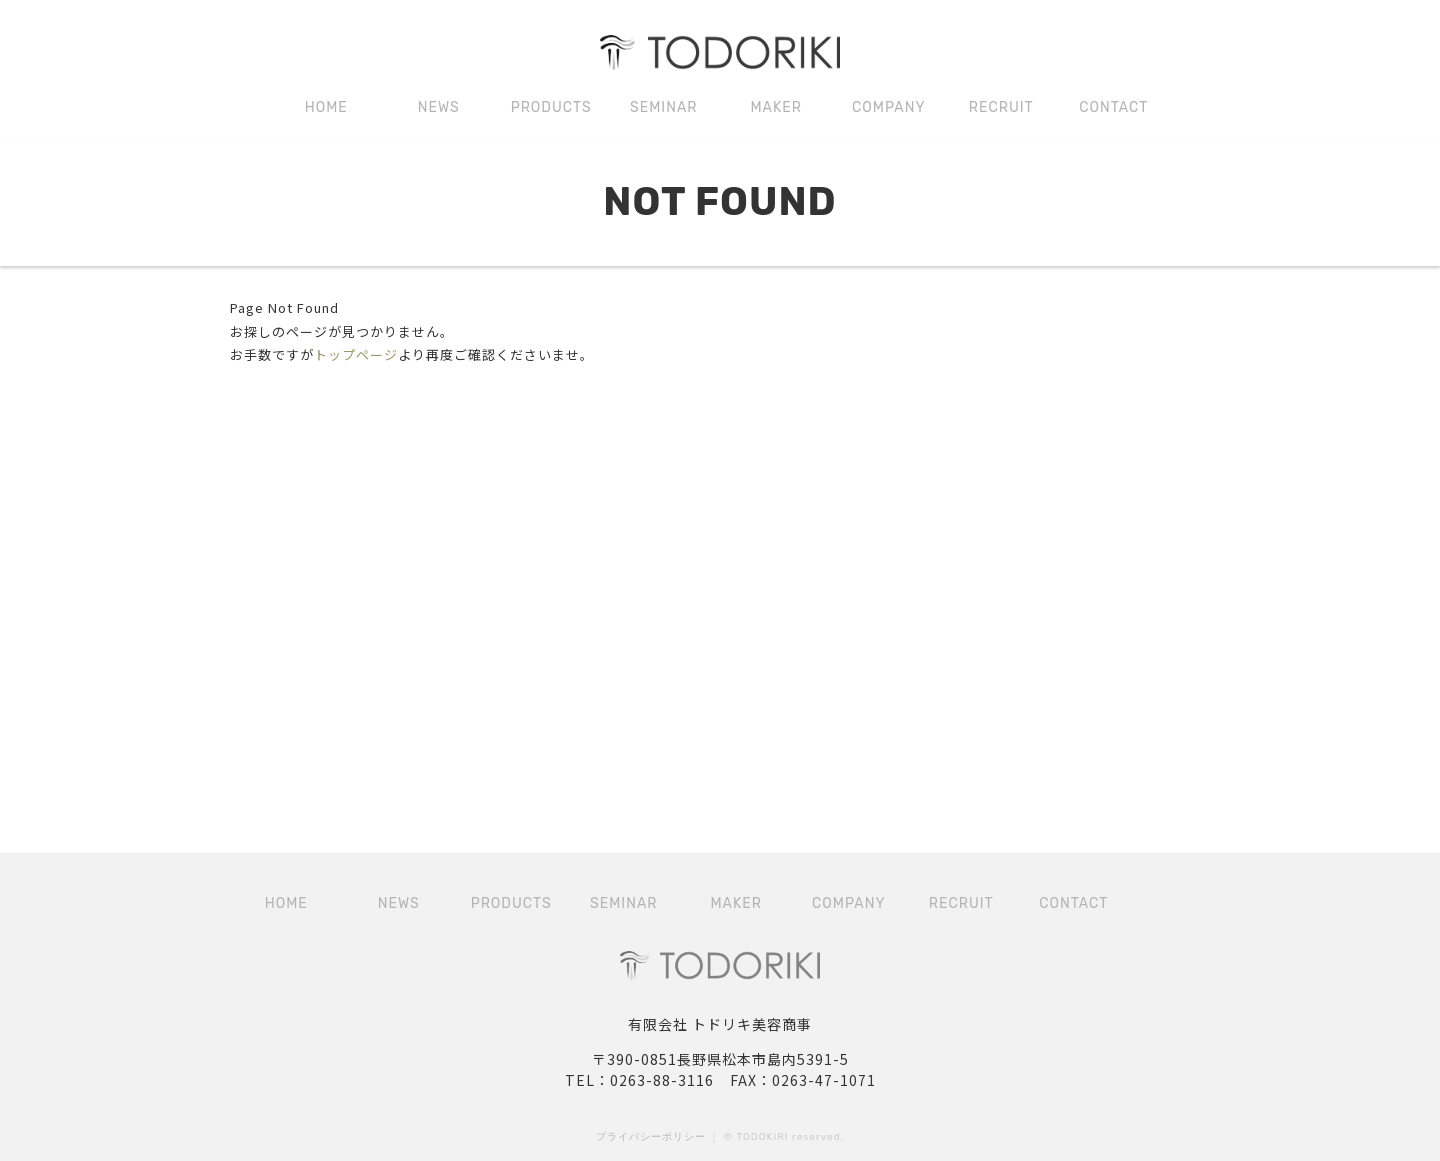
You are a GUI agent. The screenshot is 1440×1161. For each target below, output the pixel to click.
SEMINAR (663, 107)
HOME (326, 107)
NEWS (439, 107)
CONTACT (1113, 107)
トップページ (356, 354)
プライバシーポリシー (651, 1137)
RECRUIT (1001, 107)
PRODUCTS (551, 107)
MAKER (776, 107)
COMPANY (889, 107)
